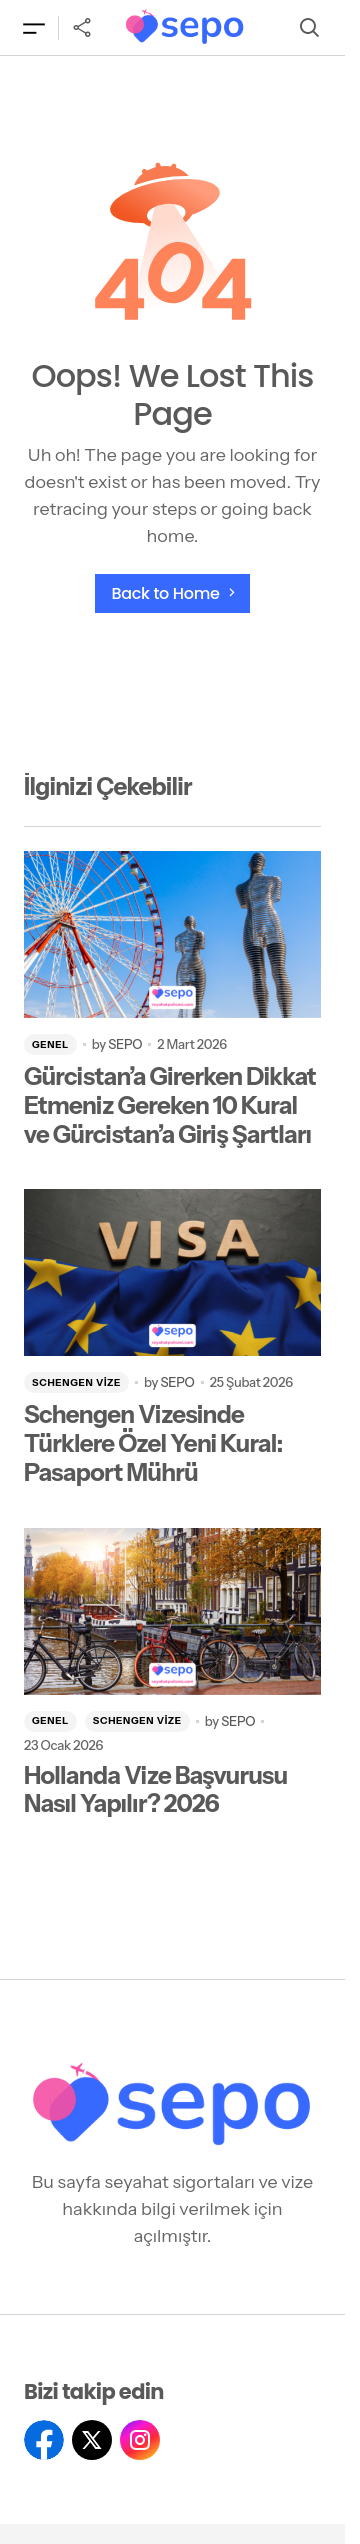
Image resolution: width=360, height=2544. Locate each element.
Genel (50, 1044)
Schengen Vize (76, 1382)
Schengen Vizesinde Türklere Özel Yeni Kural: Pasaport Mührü (153, 1444)
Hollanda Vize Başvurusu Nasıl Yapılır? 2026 (155, 1790)
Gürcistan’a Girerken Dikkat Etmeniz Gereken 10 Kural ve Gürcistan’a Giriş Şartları (170, 1106)
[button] (34, 27)
